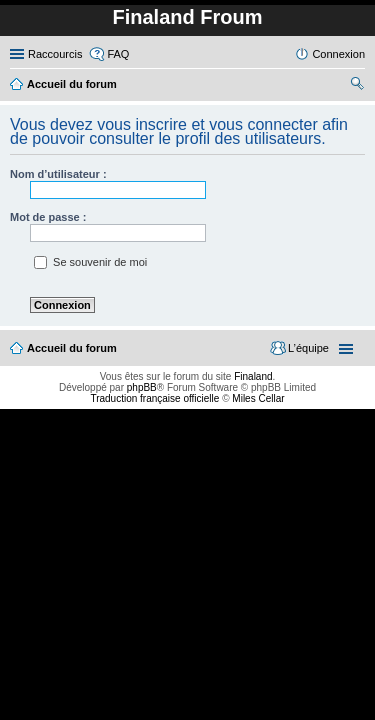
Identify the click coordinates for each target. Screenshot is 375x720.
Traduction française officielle (154, 398)
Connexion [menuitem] (338, 54)
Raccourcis (55, 54)
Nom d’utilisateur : (58, 174)
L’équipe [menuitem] (308, 348)
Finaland (253, 376)
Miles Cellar (258, 398)
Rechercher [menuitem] (357, 86)
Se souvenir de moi (90, 262)
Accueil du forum (72, 348)
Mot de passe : (48, 217)
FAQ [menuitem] (118, 54)
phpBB (142, 387)
